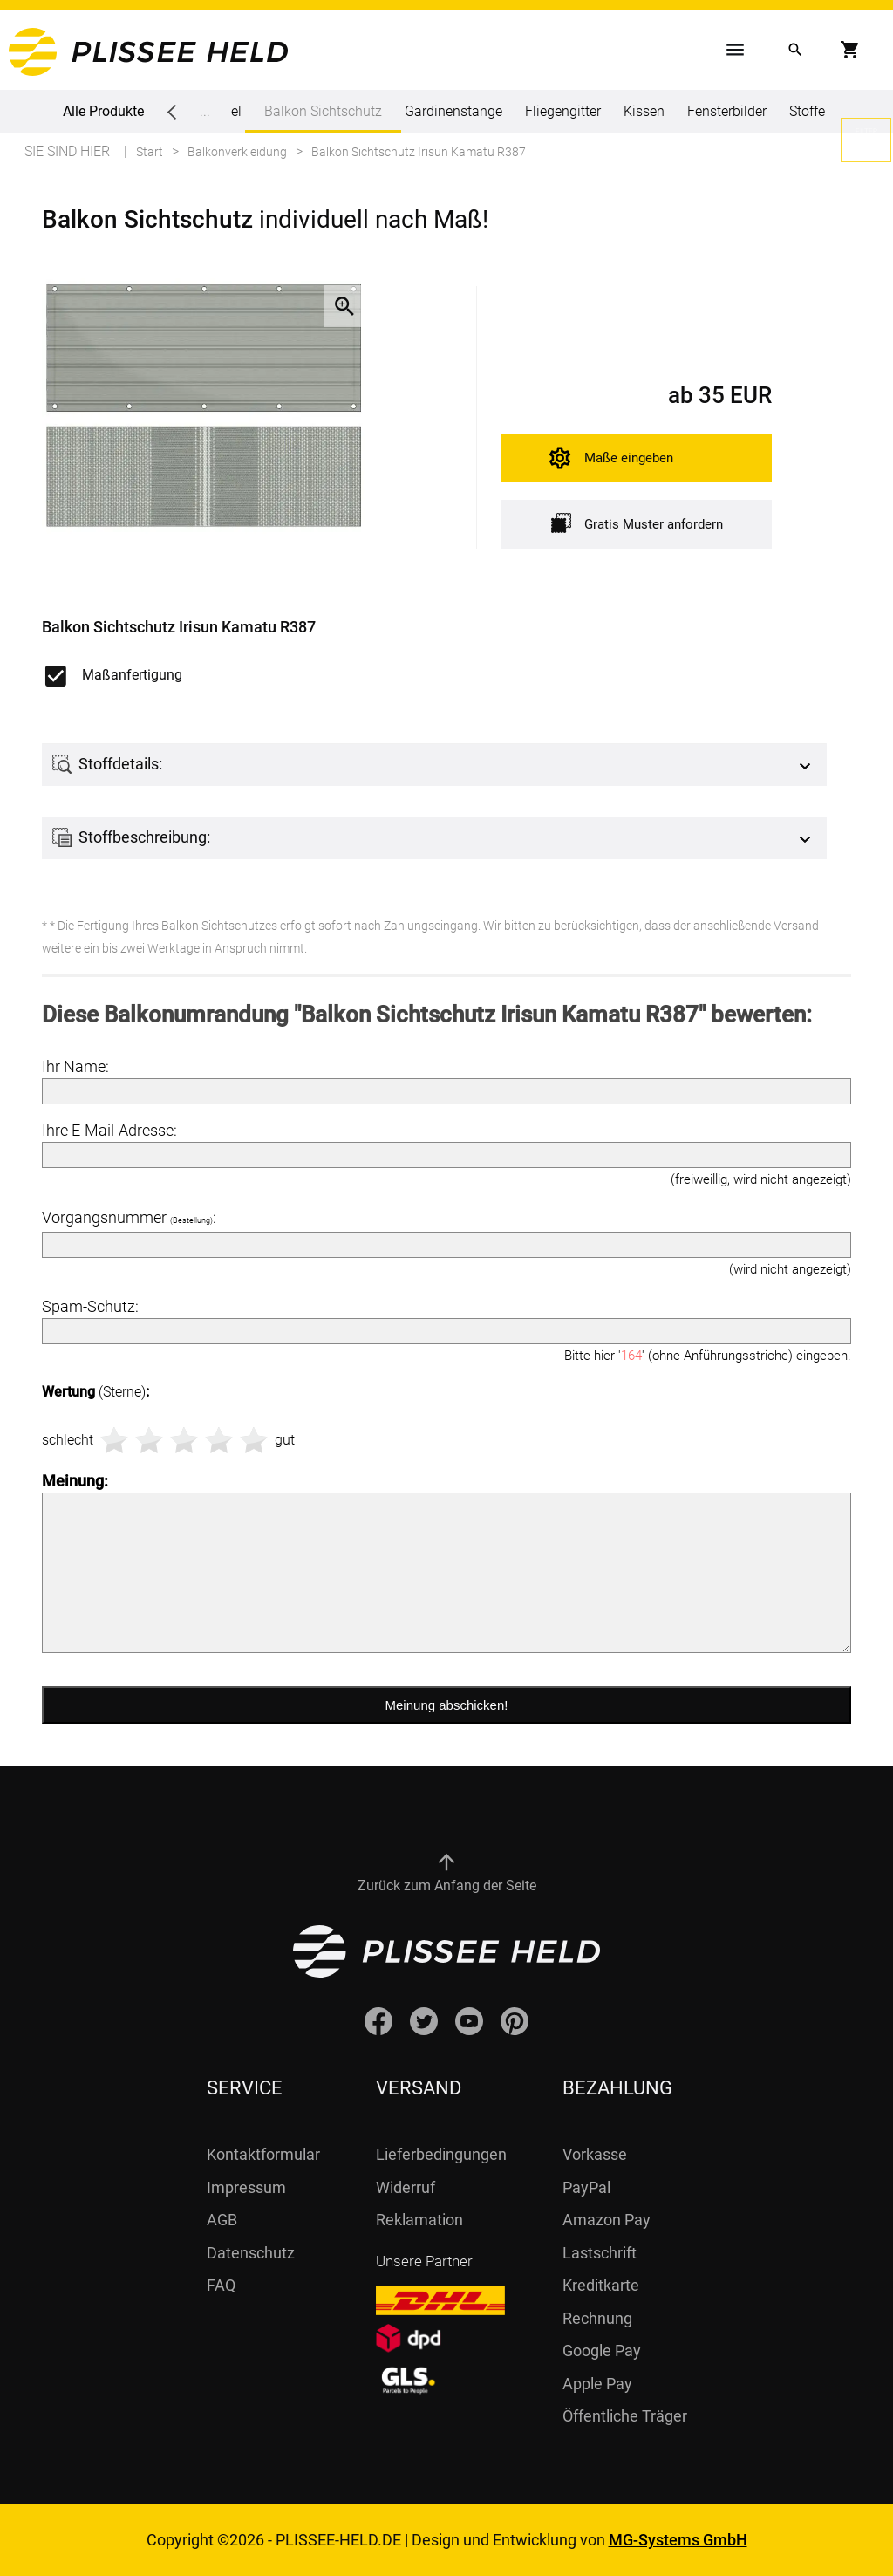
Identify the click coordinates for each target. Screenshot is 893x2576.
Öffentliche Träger (624, 2416)
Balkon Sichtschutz (323, 118)
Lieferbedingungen (441, 2154)
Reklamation (419, 2219)
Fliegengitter (563, 111)
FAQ (221, 2285)
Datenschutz (251, 2253)
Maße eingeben (628, 458)
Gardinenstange (453, 111)
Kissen (644, 111)
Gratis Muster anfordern (637, 523)
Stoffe (807, 111)
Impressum (246, 2187)
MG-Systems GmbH (678, 2540)
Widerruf (405, 2187)
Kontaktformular (263, 2154)
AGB (222, 2219)
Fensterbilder (727, 111)
